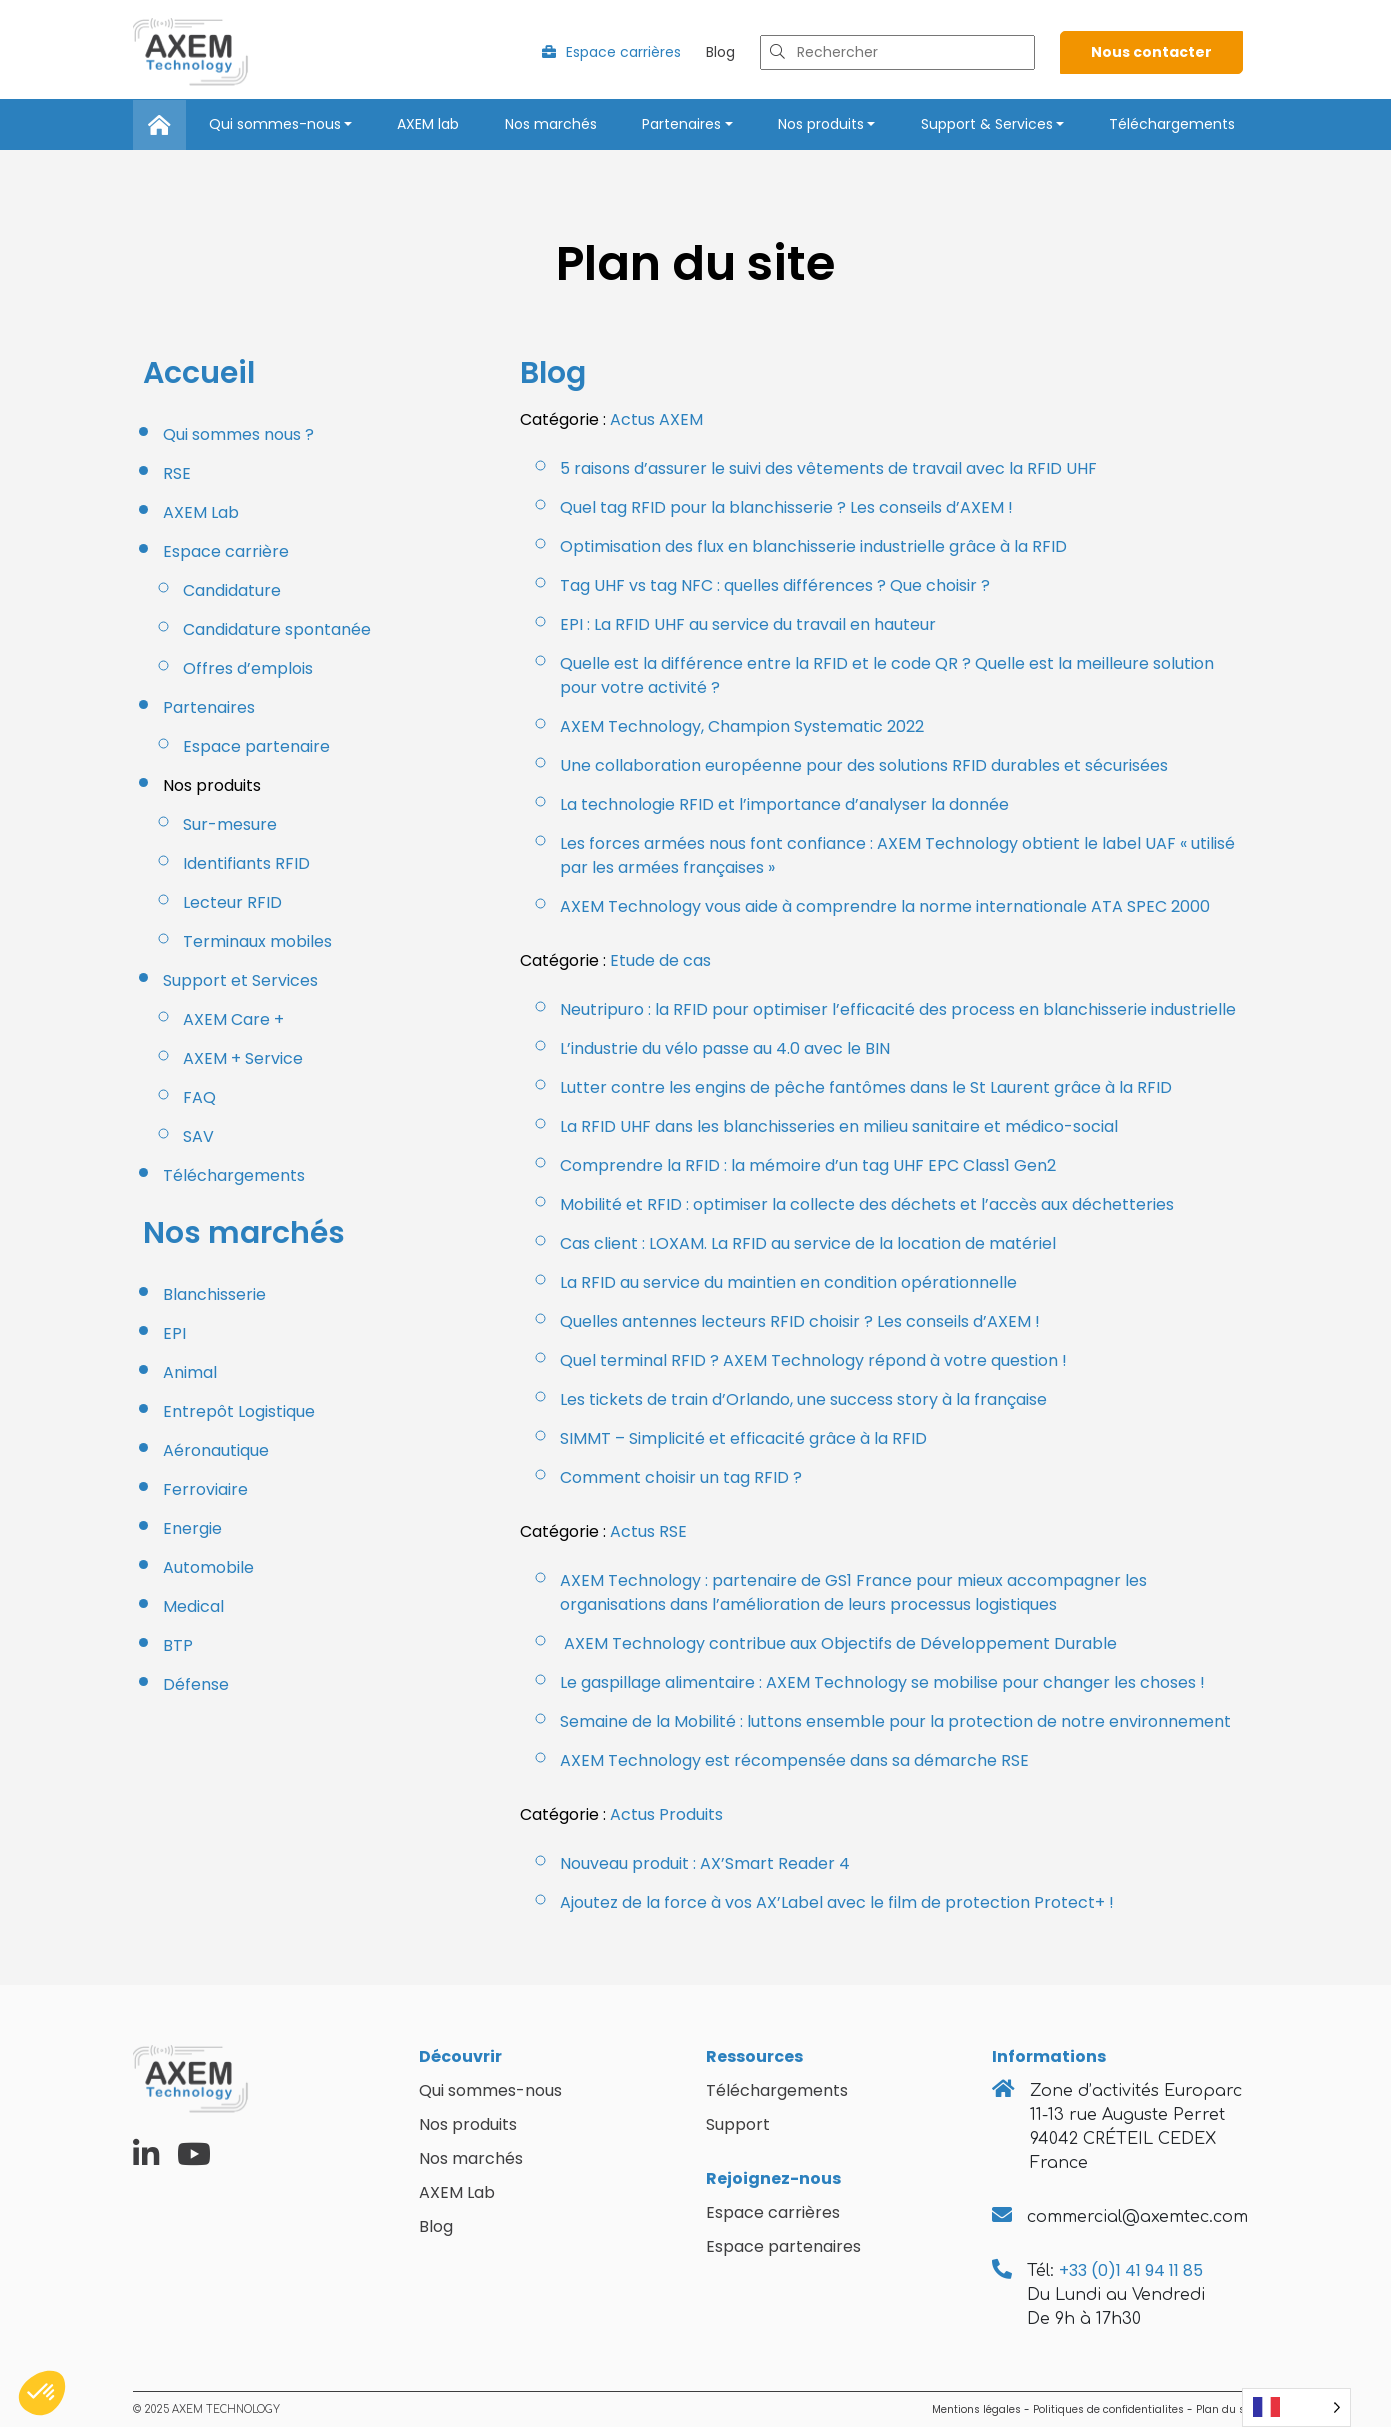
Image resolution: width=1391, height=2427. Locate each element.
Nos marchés (551, 124)
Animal (190, 1372)
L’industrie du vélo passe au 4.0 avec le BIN (725, 1048)
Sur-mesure (232, 824)
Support (738, 2124)
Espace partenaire (256, 746)
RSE (177, 473)
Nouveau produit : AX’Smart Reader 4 (705, 1863)
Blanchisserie (214, 1294)
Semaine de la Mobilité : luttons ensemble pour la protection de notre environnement (895, 1721)
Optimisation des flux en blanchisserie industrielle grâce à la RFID (813, 546)
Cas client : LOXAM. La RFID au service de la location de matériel (808, 1243)
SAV (198, 1136)
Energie (192, 1528)
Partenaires (681, 124)
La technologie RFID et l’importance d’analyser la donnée (784, 804)
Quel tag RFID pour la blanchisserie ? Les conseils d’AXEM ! (786, 507)
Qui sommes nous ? (238, 434)
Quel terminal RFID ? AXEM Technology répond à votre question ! (813, 1360)
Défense (196, 1684)
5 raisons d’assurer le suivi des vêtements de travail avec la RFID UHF (828, 468)
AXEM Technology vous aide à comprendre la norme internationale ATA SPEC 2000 (885, 906)
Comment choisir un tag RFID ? (681, 1477)
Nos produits (821, 124)
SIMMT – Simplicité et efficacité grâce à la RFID (743, 1438)
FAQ (199, 1097)
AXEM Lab (201, 512)
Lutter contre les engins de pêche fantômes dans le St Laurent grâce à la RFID (866, 1087)
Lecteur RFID (232, 902)
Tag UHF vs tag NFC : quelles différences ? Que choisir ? (775, 585)
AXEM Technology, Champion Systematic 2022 (742, 726)
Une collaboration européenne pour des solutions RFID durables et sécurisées (864, 765)
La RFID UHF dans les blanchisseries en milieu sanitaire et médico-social (839, 1126)
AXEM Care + (233, 1019)
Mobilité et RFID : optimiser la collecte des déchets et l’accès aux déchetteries (867, 1204)
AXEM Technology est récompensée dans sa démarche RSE (794, 1760)
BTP (178, 1645)
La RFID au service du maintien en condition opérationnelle (788, 1282)
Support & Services (987, 124)
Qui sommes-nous (275, 124)
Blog (720, 52)
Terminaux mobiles (257, 941)
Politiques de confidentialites (1108, 2409)
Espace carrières (611, 52)
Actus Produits (666, 1814)
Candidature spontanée (277, 629)
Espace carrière (226, 551)
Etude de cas (660, 960)
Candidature (232, 590)
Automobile (208, 1567)
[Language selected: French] (1296, 2407)
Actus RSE (648, 1531)
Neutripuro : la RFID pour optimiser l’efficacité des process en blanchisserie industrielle (898, 1009)
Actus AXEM (656, 419)
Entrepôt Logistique (239, 1411)
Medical (193, 1606)
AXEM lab (428, 124)
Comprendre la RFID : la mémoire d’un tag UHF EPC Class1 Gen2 (808, 1165)
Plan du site (1227, 2409)
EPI (174, 1333)
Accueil (199, 373)
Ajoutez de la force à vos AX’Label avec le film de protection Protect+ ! (837, 1902)
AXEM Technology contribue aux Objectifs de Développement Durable (838, 1643)
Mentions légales (976, 2409)
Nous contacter (1151, 52)
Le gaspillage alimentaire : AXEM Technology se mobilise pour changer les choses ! (882, 1682)
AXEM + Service (243, 1058)
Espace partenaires (783, 2246)
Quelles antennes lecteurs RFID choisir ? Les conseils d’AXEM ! (800, 1321)
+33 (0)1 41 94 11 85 (1131, 2270)
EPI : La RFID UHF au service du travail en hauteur (748, 624)
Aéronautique (216, 1450)
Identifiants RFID (246, 863)
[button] (42, 2393)
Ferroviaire (205, 1489)
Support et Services (240, 980)
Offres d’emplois (248, 668)
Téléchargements (1172, 124)
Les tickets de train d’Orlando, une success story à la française (803, 1399)
